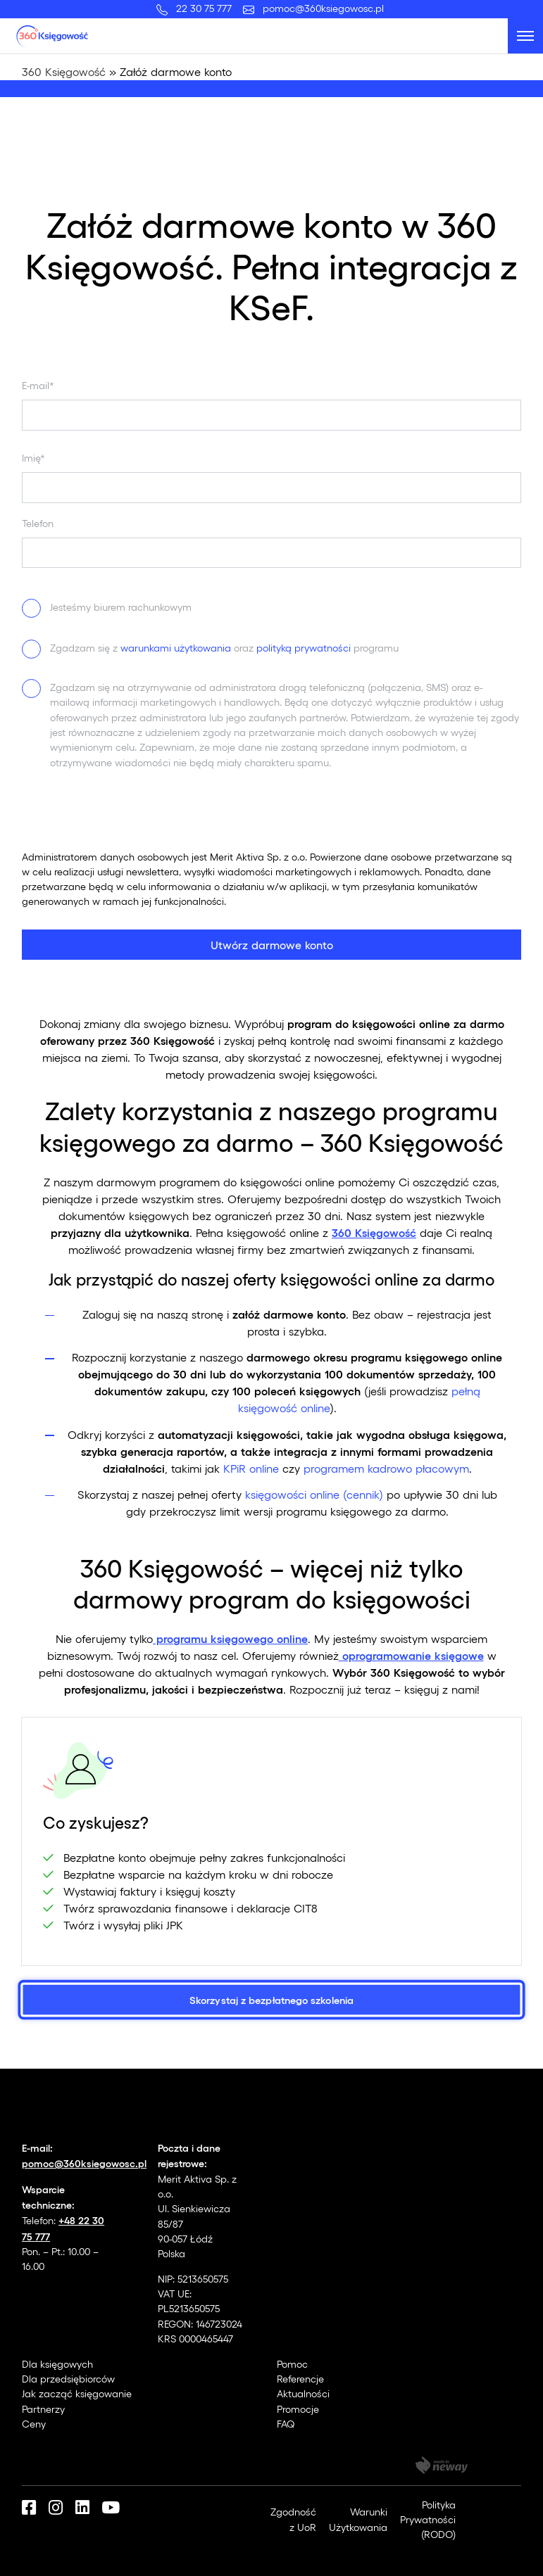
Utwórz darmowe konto (272, 944)
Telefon (38, 523)
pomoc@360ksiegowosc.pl (323, 8)
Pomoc (292, 2364)
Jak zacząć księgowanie (77, 2393)
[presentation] (129, 821)
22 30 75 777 (206, 8)
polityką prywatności (303, 648)
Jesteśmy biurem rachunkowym (121, 607)
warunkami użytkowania (175, 648)
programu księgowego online (230, 1638)
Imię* (33, 458)
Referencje (300, 2379)
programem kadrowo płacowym (384, 1468)
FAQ (286, 2424)
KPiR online (249, 1468)
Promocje (298, 2409)
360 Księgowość (64, 71)
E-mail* (38, 385)
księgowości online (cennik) (312, 1494)
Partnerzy (43, 2409)
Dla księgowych (57, 2364)
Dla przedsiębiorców (68, 2379)
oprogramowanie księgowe (411, 1655)
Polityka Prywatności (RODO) (428, 2520)
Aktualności (303, 2393)
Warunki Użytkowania (358, 2519)
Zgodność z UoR (293, 2519)
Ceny (34, 2424)
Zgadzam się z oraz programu (224, 648)
